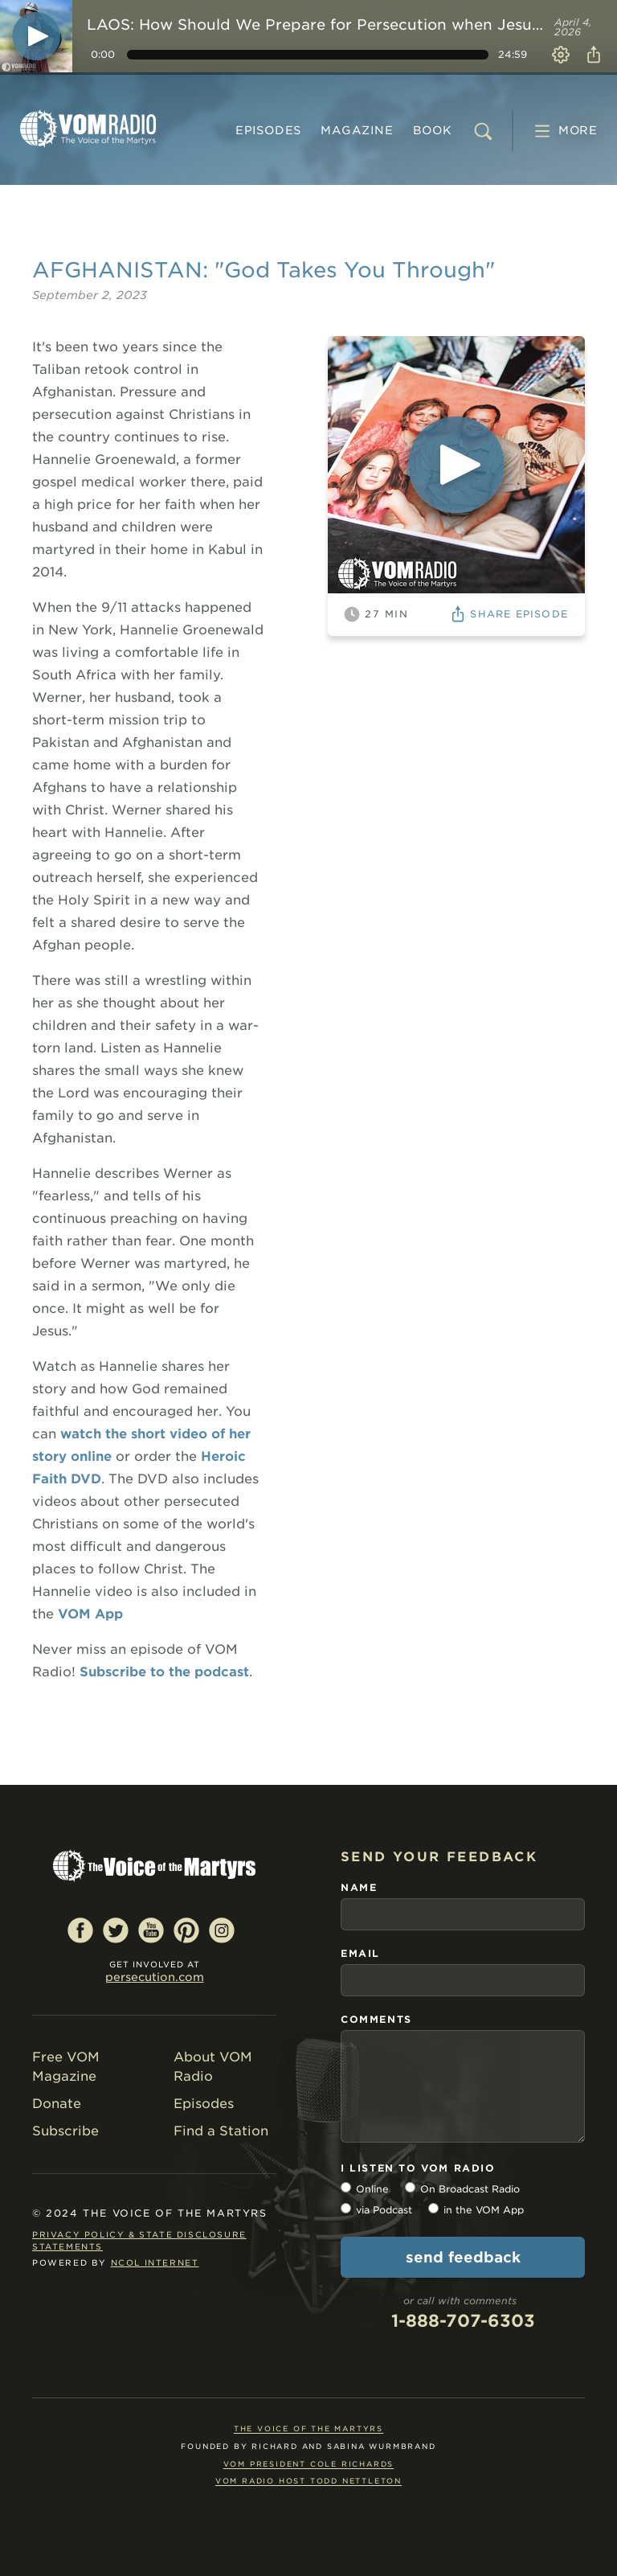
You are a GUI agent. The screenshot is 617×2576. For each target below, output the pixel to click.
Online (372, 2189)
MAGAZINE (357, 130)
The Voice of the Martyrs (308, 2428)
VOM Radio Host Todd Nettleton (308, 2480)
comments (376, 2019)
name (359, 1887)
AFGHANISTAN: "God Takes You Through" (263, 269)
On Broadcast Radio (470, 2189)
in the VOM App (483, 2210)
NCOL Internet (155, 2262)
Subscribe (65, 2131)
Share (591, 54)
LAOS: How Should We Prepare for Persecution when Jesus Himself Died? (317, 24)
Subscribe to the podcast (164, 1672)
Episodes (268, 130)
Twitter (115, 1929)
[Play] (36, 36)
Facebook (80, 1929)
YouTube (151, 1929)
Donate (56, 2103)
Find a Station (221, 2131)
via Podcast (384, 2210)
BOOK (432, 130)
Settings (561, 55)
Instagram (221, 1929)
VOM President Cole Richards (308, 2463)
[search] (483, 131)
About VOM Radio (213, 2066)
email (360, 1953)
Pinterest (186, 1929)
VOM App (90, 1614)
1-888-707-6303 (463, 2321)
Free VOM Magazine (66, 2066)
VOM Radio (88, 128)
